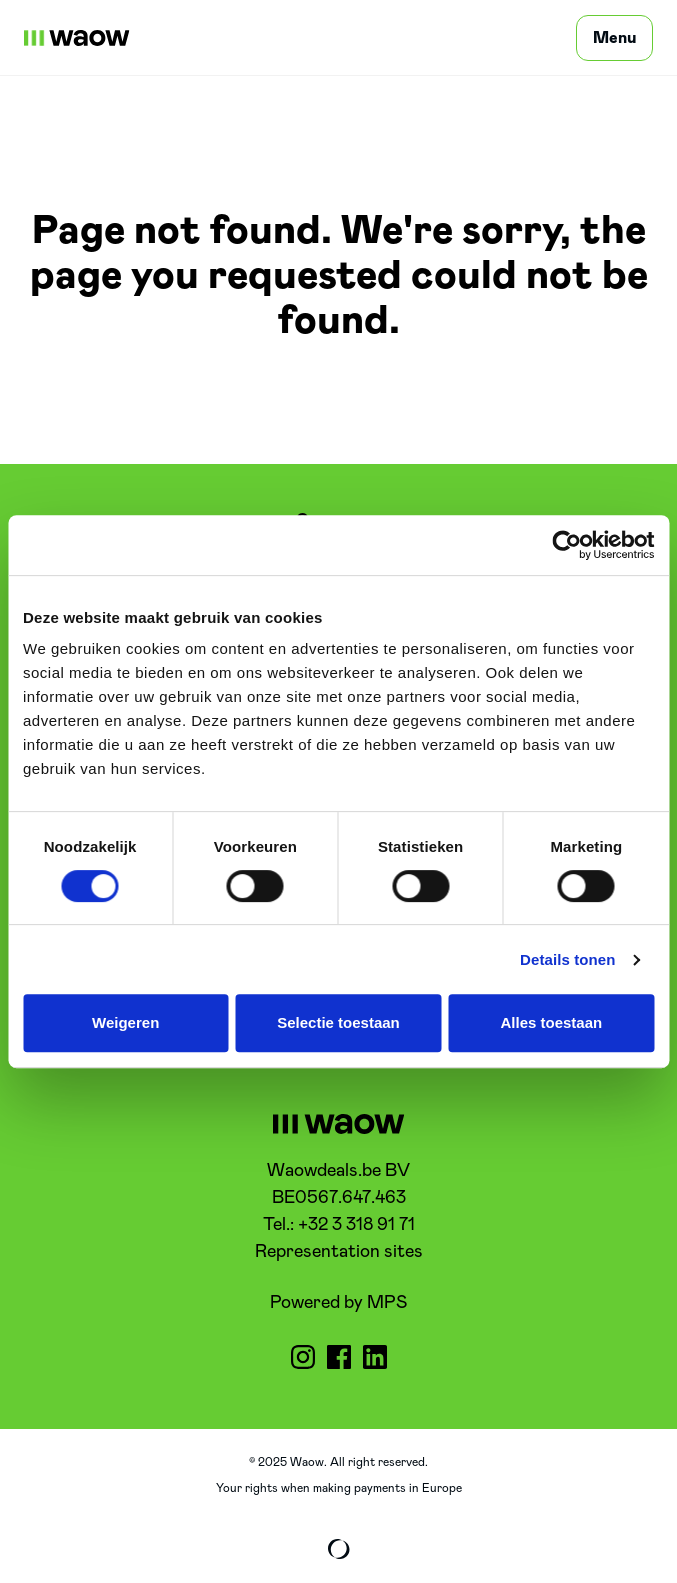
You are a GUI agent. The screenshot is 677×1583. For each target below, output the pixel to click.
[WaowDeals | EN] (77, 38)
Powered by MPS (338, 1303)
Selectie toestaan (338, 1022)
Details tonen (567, 959)
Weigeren (125, 1022)
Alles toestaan (551, 1022)
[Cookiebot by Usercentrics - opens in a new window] (566, 545)
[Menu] (614, 38)
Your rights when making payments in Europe (339, 1488)
